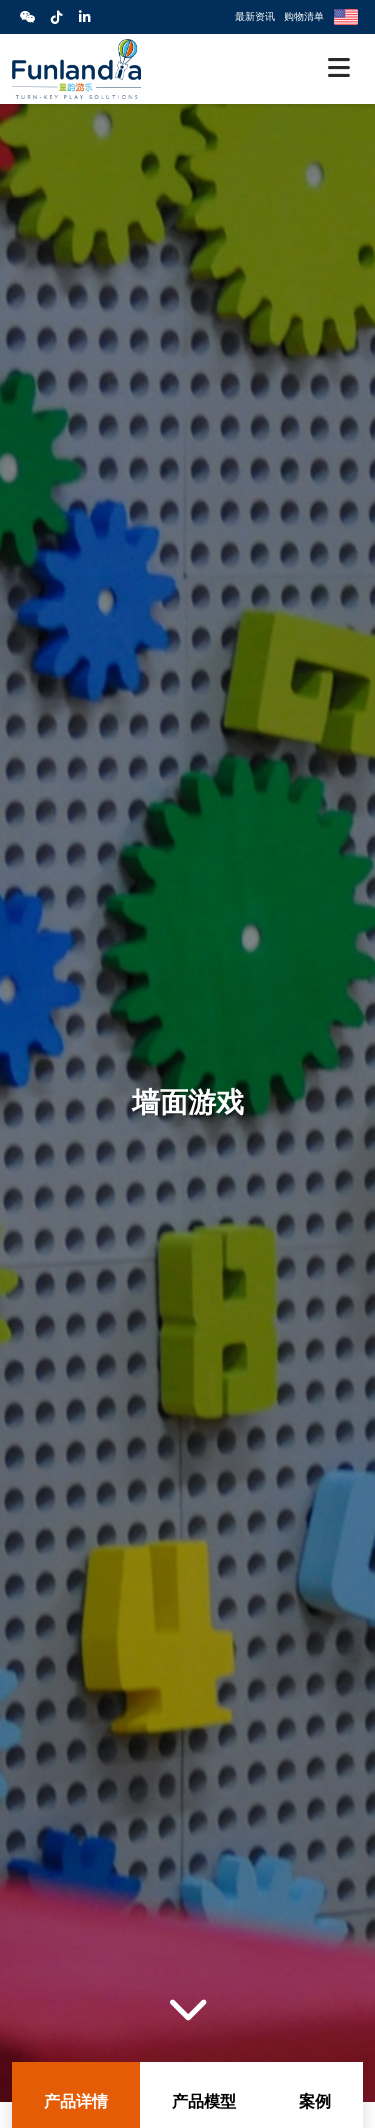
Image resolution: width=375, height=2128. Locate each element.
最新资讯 (255, 16)
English (346, 17)
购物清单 (304, 16)
